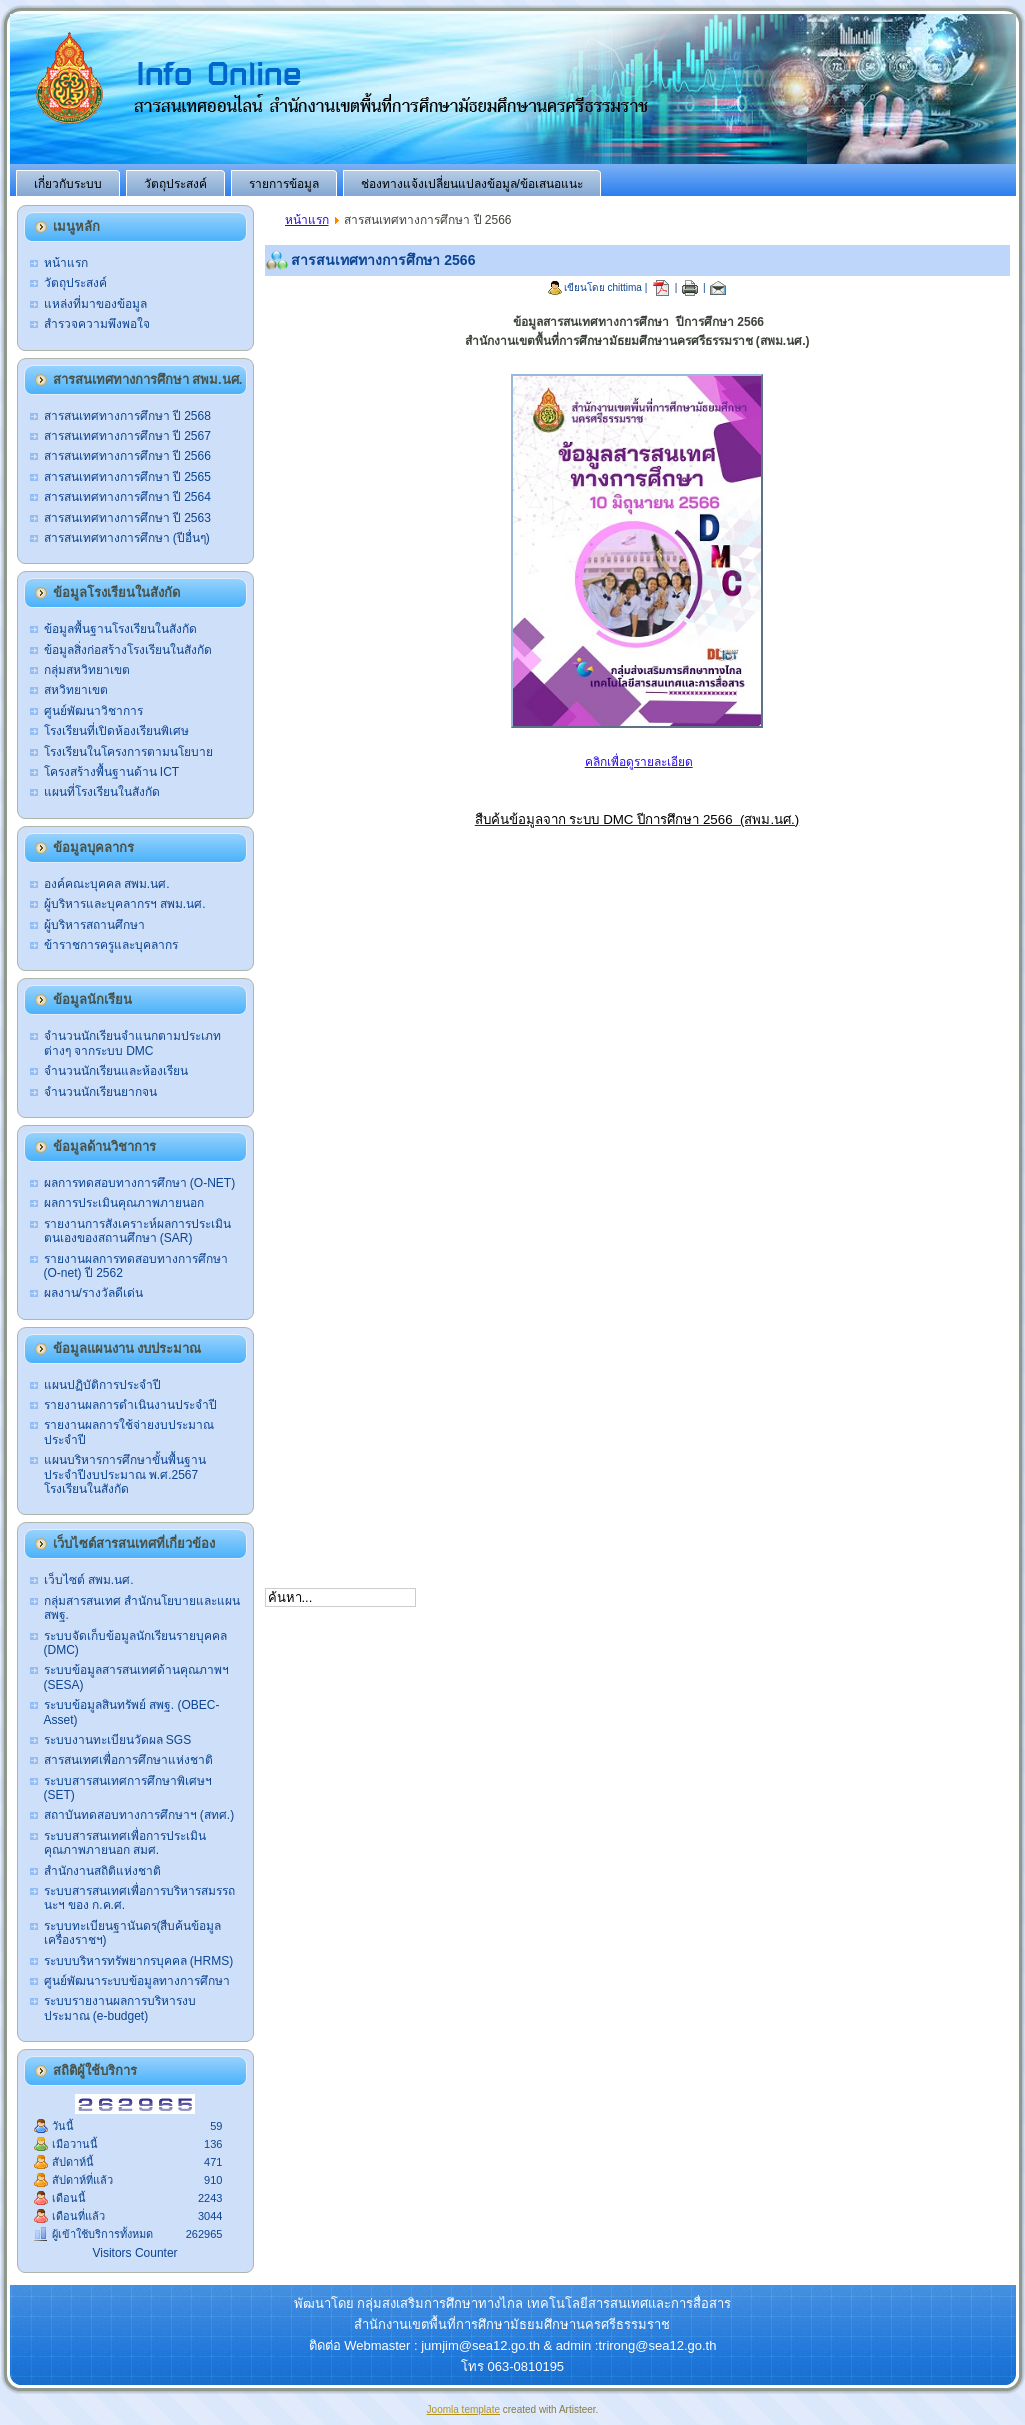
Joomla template (463, 2409)
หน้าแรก (307, 220)
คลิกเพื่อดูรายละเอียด (639, 762)
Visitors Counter (134, 2253)
